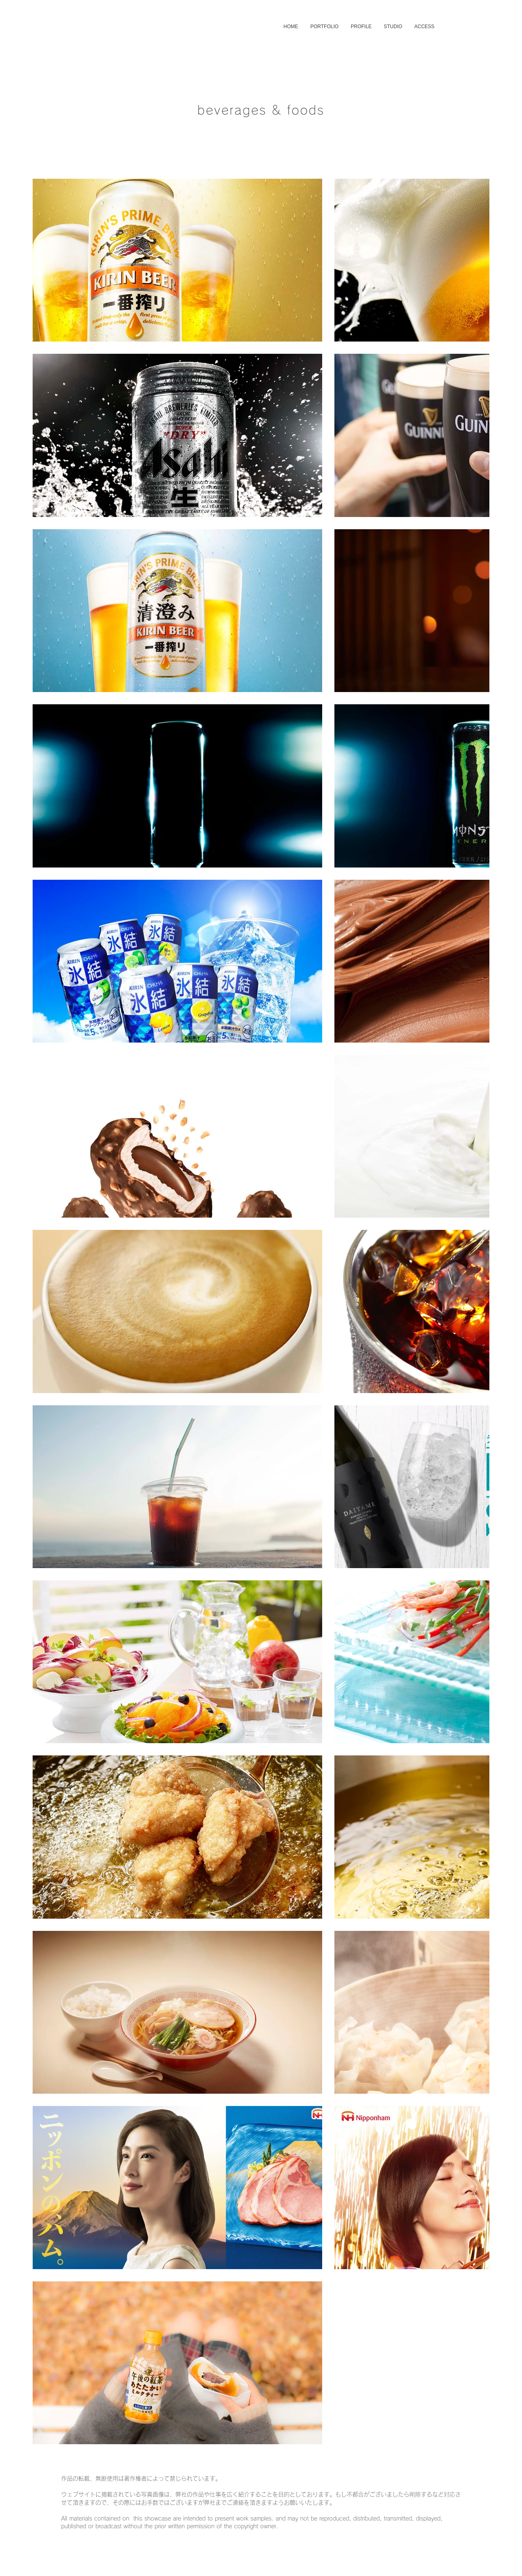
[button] (324, 26)
